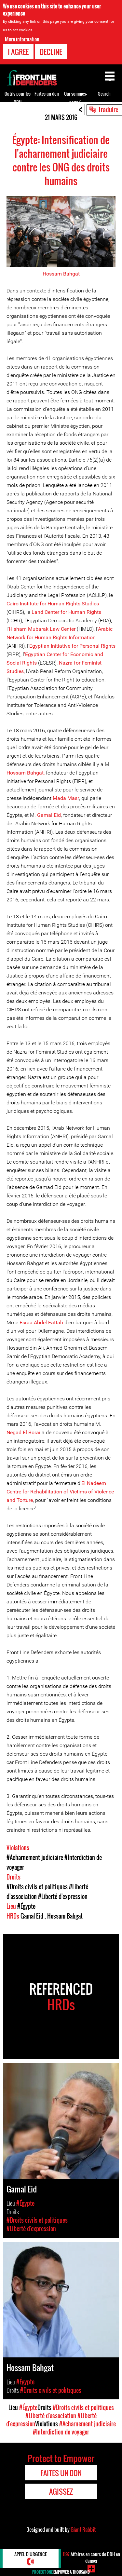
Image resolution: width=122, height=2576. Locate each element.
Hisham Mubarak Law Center (42, 629)
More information (22, 39)
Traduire (108, 109)
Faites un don (46, 93)
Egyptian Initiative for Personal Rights (72, 646)
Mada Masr (66, 798)
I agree (18, 52)
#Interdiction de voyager (61, 2432)
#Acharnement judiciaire (35, 1857)
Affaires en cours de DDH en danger (91, 2557)
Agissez (61, 2491)
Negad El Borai (23, 1432)
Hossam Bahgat (61, 274)
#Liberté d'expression (63, 1896)
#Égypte (26, 1906)
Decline (51, 52)
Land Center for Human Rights (66, 612)
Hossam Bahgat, (26, 773)
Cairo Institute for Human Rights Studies (53, 603)
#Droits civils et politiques (37, 1886)
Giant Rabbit (83, 2529)
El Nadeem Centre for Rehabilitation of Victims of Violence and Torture (60, 1491)
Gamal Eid (49, 815)
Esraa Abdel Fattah (41, 1322)
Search (104, 93)
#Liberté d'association (50, 2415)
